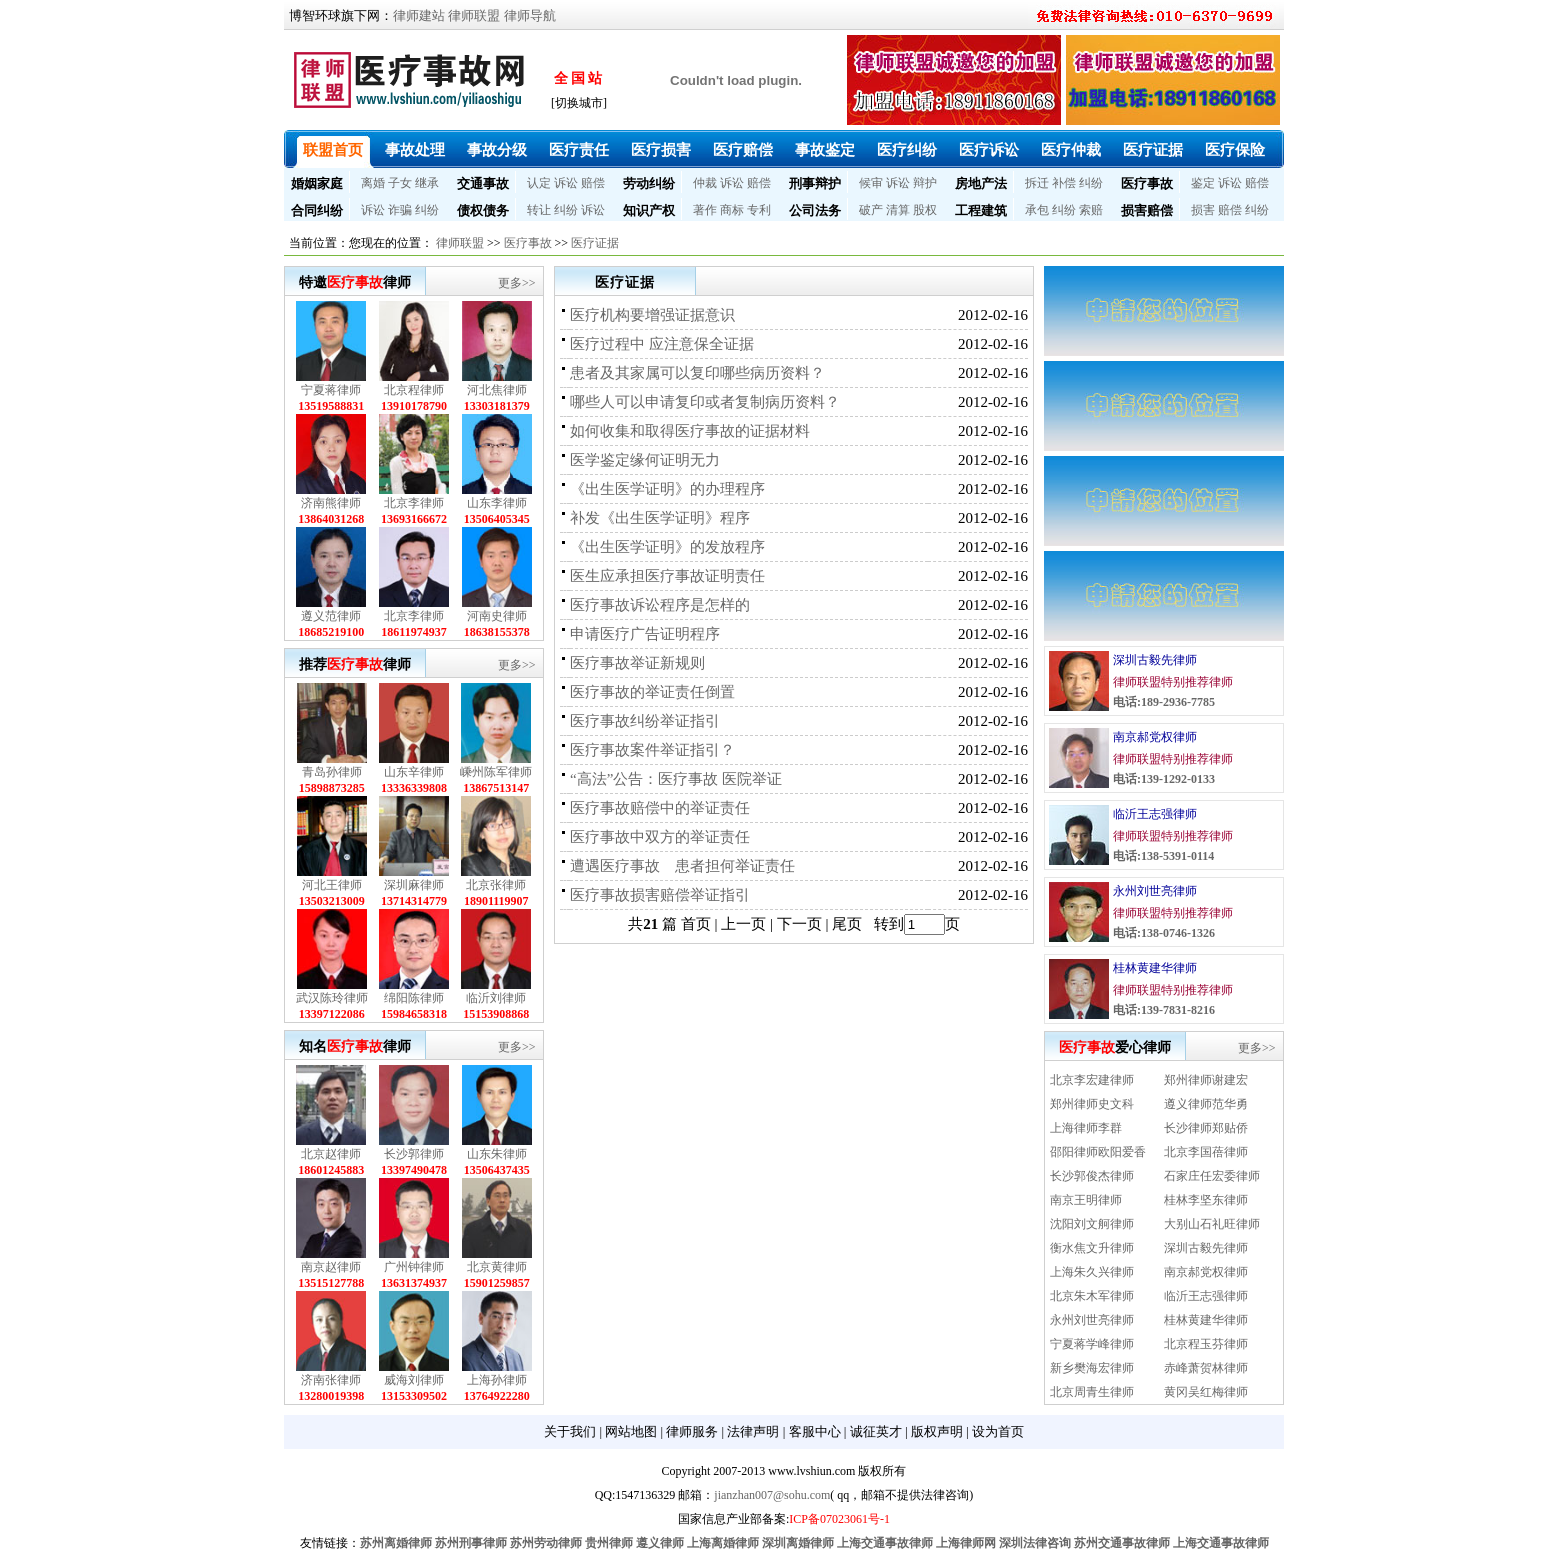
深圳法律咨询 (1035, 1543)
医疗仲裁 (1071, 150)
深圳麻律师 (414, 885)
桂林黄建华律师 (1155, 968)
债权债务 (483, 210)
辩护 (925, 183)
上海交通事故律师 (885, 1543)
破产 (871, 210)
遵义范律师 (331, 616)
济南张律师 (331, 1380)
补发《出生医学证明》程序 (660, 518)
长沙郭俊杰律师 (1092, 1176)
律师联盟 (474, 15)
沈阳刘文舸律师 (1092, 1224)
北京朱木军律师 (1092, 1296)
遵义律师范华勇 (1206, 1104)
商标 (732, 210)
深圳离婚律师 (798, 1543)
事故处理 (415, 150)
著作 (705, 210)
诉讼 (566, 183)
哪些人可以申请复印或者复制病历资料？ (705, 402)
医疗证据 (1153, 150)
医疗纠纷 (907, 150)
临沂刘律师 (496, 998)
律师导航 (530, 15)
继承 (427, 183)
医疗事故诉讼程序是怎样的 (660, 605)
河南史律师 (497, 616)
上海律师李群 (1086, 1128)
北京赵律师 (331, 1154)
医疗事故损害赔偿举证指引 (660, 895)
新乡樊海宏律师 (1092, 1368)
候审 (871, 183)
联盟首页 (333, 150)
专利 (759, 210)
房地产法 (981, 183)
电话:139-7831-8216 (1164, 1010)
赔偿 (593, 183)
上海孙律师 (497, 1380)
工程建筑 (981, 210)
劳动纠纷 (649, 183)
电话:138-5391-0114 (1163, 856)
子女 (400, 183)
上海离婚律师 (723, 1543)
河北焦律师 (497, 390)
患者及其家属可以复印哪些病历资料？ (697, 373)
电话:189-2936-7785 (1164, 702)
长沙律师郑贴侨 (1206, 1128)
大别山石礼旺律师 (1212, 1224)
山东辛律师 (414, 772)
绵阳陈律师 (414, 998)
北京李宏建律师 (1092, 1080)
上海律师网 (966, 1543)
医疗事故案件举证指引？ (652, 750)
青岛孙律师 (332, 772)
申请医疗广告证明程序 (645, 634)
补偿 (1064, 183)
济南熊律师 (331, 503)
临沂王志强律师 (1155, 814)
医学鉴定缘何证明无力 (645, 460)
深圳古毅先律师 (1155, 660)
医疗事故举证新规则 (637, 663)
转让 (539, 210)
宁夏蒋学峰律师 (1092, 1344)
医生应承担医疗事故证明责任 (667, 576)
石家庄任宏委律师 (1212, 1176)
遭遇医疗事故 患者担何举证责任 (682, 866)
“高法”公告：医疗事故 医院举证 (676, 779)
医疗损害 (661, 150)
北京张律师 (496, 885)
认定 (539, 183)
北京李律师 (414, 503)
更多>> (517, 283)
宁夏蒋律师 (331, 390)
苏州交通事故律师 (1122, 1543)
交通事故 (483, 183)
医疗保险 (1235, 150)
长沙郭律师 (414, 1154)
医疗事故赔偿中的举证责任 (660, 808)
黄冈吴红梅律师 (1206, 1392)
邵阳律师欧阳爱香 (1098, 1152)
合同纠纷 (317, 210)
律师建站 (419, 15)
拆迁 (1037, 183)
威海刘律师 (414, 1380)
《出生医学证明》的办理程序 (667, 489)
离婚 (373, 183)
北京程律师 (414, 390)
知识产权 (649, 210)
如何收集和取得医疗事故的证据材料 (690, 431)
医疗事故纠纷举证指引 (645, 721)
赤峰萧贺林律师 (1206, 1368)
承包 (1037, 210)
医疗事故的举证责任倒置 (652, 692)
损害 (1203, 210)
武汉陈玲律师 (332, 998)
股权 (925, 210)
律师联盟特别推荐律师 (1173, 682)
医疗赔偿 (743, 150)
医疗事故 (1147, 183)
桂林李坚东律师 (1206, 1200)
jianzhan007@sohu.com (772, 1495)
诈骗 (400, 210)
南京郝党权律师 (1155, 737)
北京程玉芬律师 (1206, 1344)
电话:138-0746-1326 (1164, 933)
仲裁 (705, 183)
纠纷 (1091, 183)
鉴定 (1203, 183)
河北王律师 (332, 885)
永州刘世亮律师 (1155, 891)
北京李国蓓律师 (1206, 1152)
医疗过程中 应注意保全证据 (662, 344)
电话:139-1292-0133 (1164, 779)
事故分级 (497, 150)
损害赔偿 (1147, 210)
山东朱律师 (497, 1154)
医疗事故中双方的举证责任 (660, 837)
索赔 (1091, 210)
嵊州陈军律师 (496, 772)
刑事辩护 (815, 183)
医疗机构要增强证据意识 (652, 315)
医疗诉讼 (989, 150)
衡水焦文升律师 (1092, 1248)
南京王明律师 (1086, 1200)
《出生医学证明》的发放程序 (667, 547)
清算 (898, 210)
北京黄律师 (497, 1267)
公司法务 (815, 210)
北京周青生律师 (1092, 1392)
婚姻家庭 (317, 183)
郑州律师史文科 (1092, 1104)
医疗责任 (579, 150)
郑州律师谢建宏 (1206, 1080)
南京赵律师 (331, 1267)
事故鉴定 (825, 150)
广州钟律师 (414, 1267)
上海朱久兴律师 (1092, 1272)
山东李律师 (497, 503)
